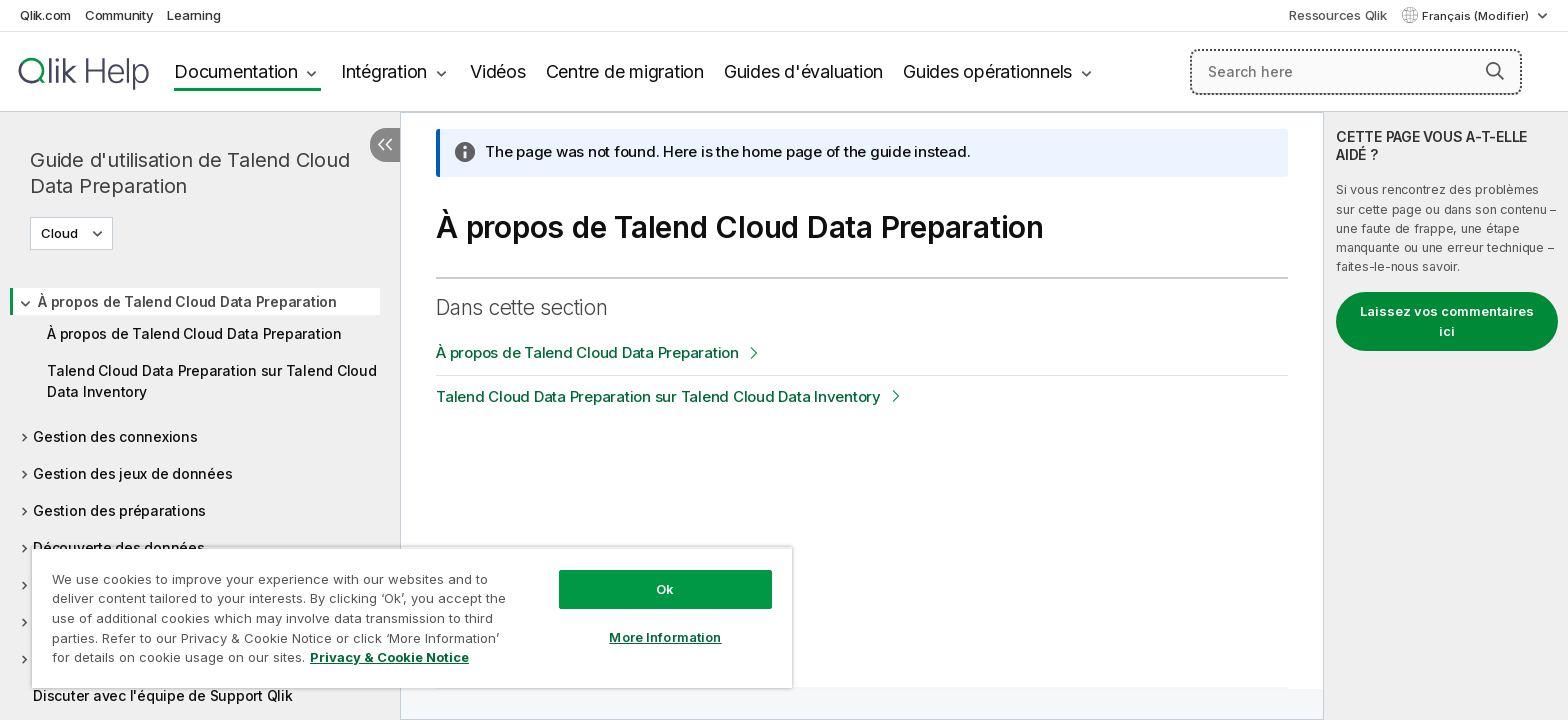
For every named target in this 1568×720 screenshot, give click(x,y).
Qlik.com (45, 15)
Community (119, 15)
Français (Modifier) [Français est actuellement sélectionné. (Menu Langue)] (1477, 16)
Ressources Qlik (1337, 15)
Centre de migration (625, 71)
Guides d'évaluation (803, 71)
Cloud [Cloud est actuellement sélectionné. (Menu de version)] (61, 233)
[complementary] (1446, 416)
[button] (1495, 71)
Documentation (236, 71)
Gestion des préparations (119, 510)
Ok (665, 589)
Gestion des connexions (115, 436)
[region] (412, 617)
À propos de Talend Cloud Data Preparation (187, 301)
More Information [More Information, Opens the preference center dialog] (665, 637)
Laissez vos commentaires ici (1447, 321)
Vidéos (498, 71)
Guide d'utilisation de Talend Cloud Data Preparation (189, 173)
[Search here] (1356, 72)
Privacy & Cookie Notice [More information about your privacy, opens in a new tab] (389, 657)
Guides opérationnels (987, 71)
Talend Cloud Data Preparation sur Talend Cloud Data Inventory (212, 381)
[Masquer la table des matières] (385, 145)
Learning (193, 15)
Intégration (384, 71)
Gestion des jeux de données (132, 473)
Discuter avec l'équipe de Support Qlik (163, 695)
